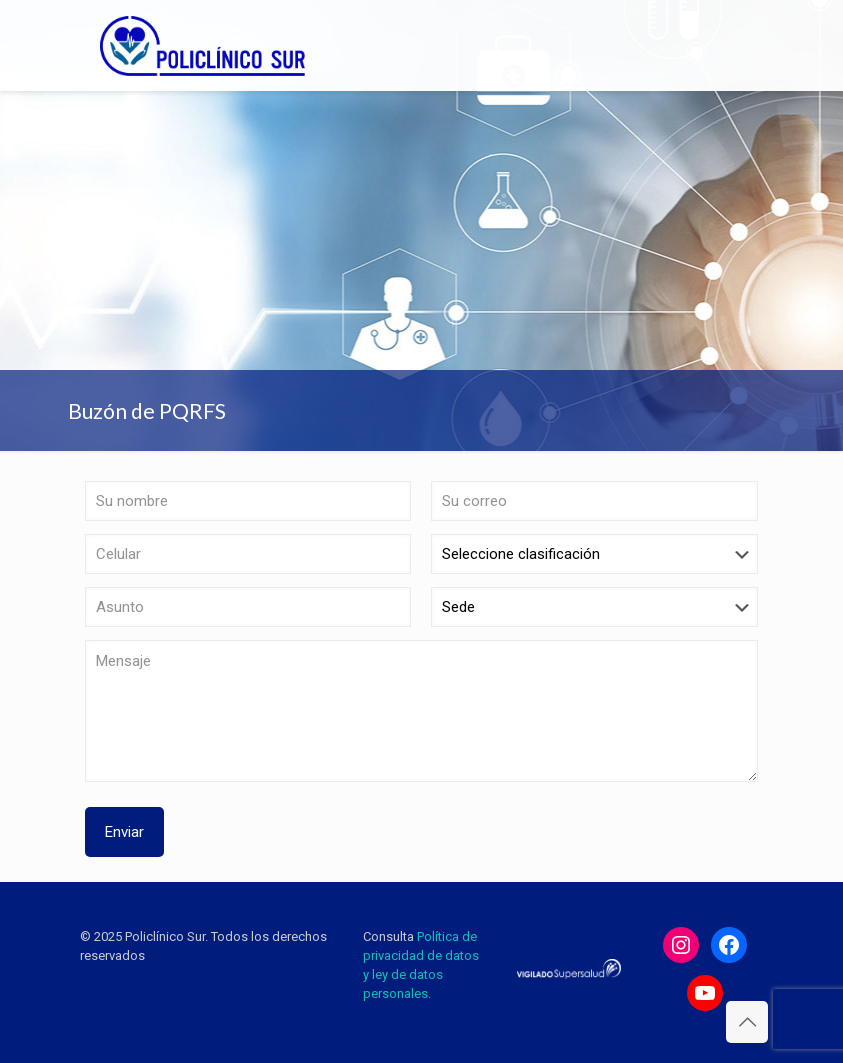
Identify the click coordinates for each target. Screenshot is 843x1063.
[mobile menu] (732, 45)
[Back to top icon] (747, 1022)
